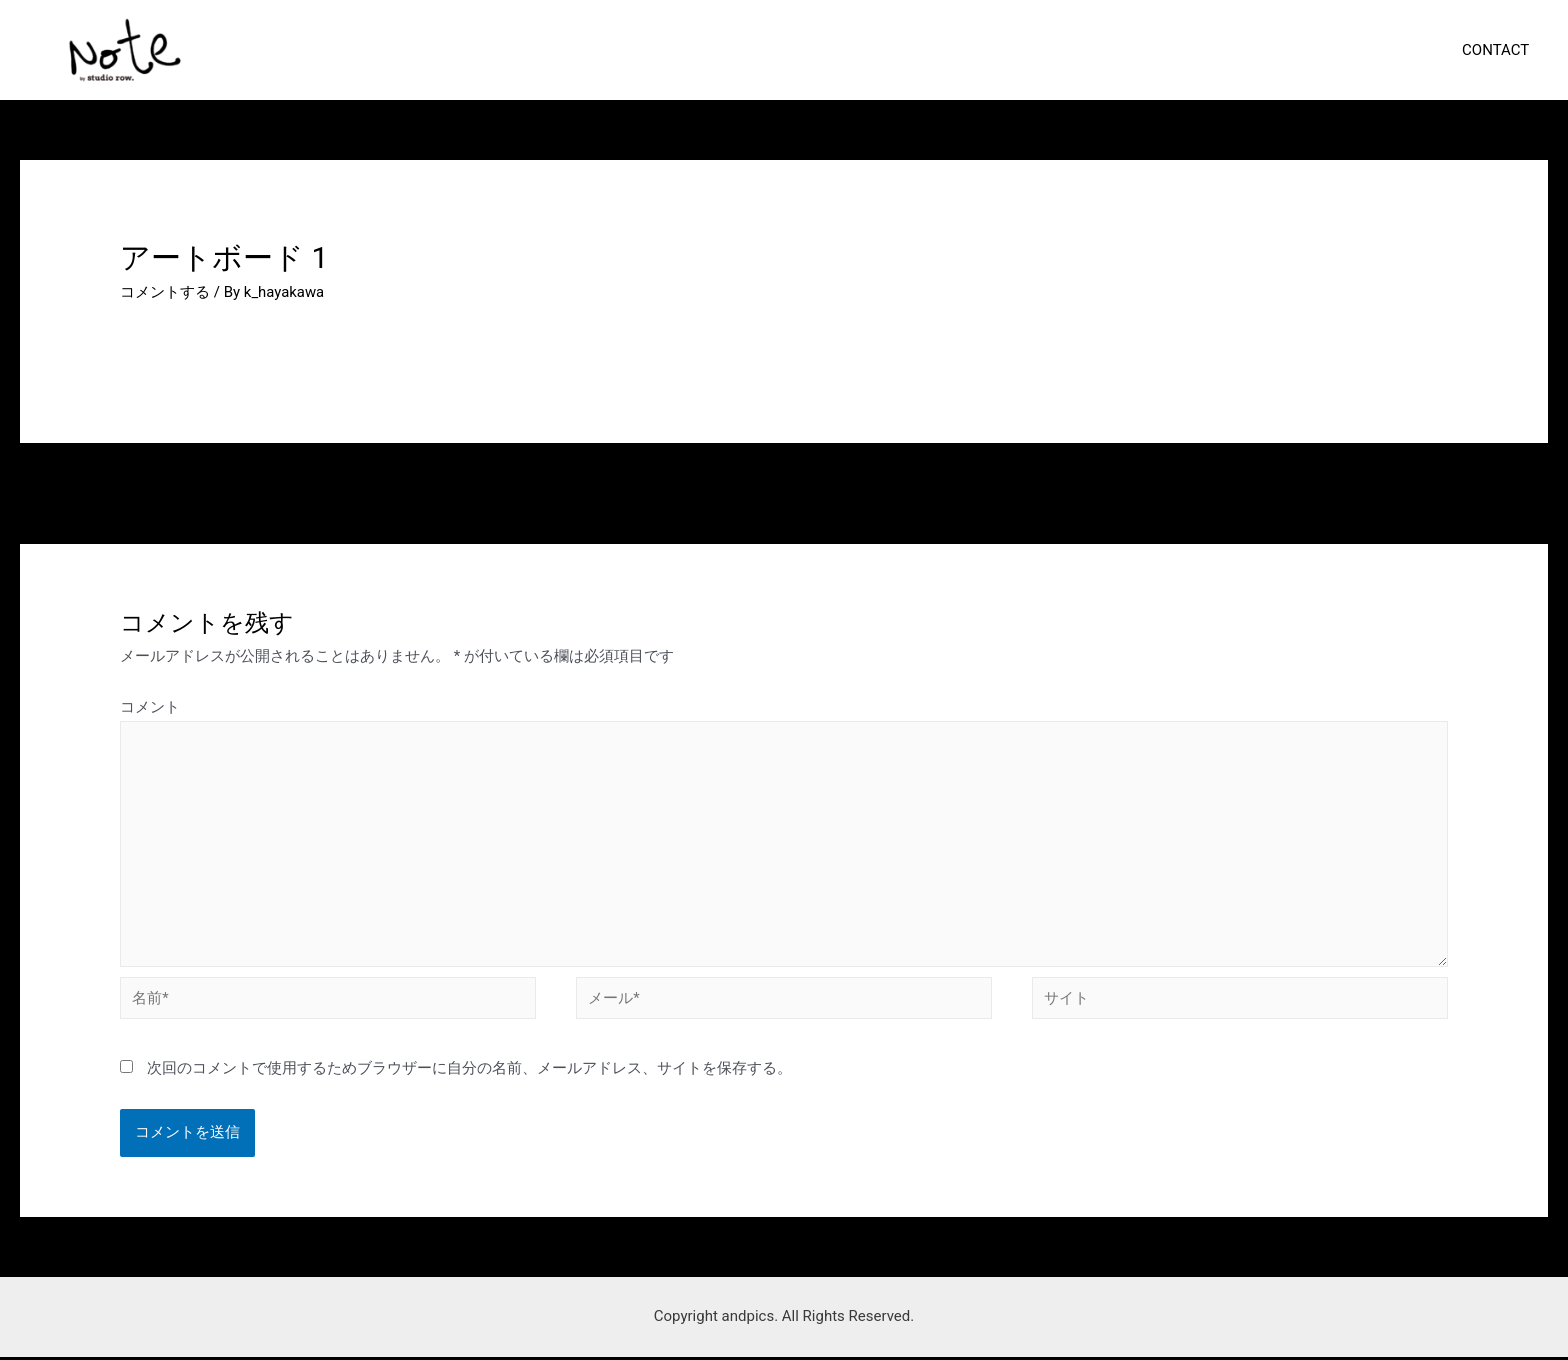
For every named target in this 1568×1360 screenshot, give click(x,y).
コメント (150, 707)
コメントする (165, 292)
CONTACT (1499, 49)
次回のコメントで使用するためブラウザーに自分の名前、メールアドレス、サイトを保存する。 (469, 1071)
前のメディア (154, 491)
